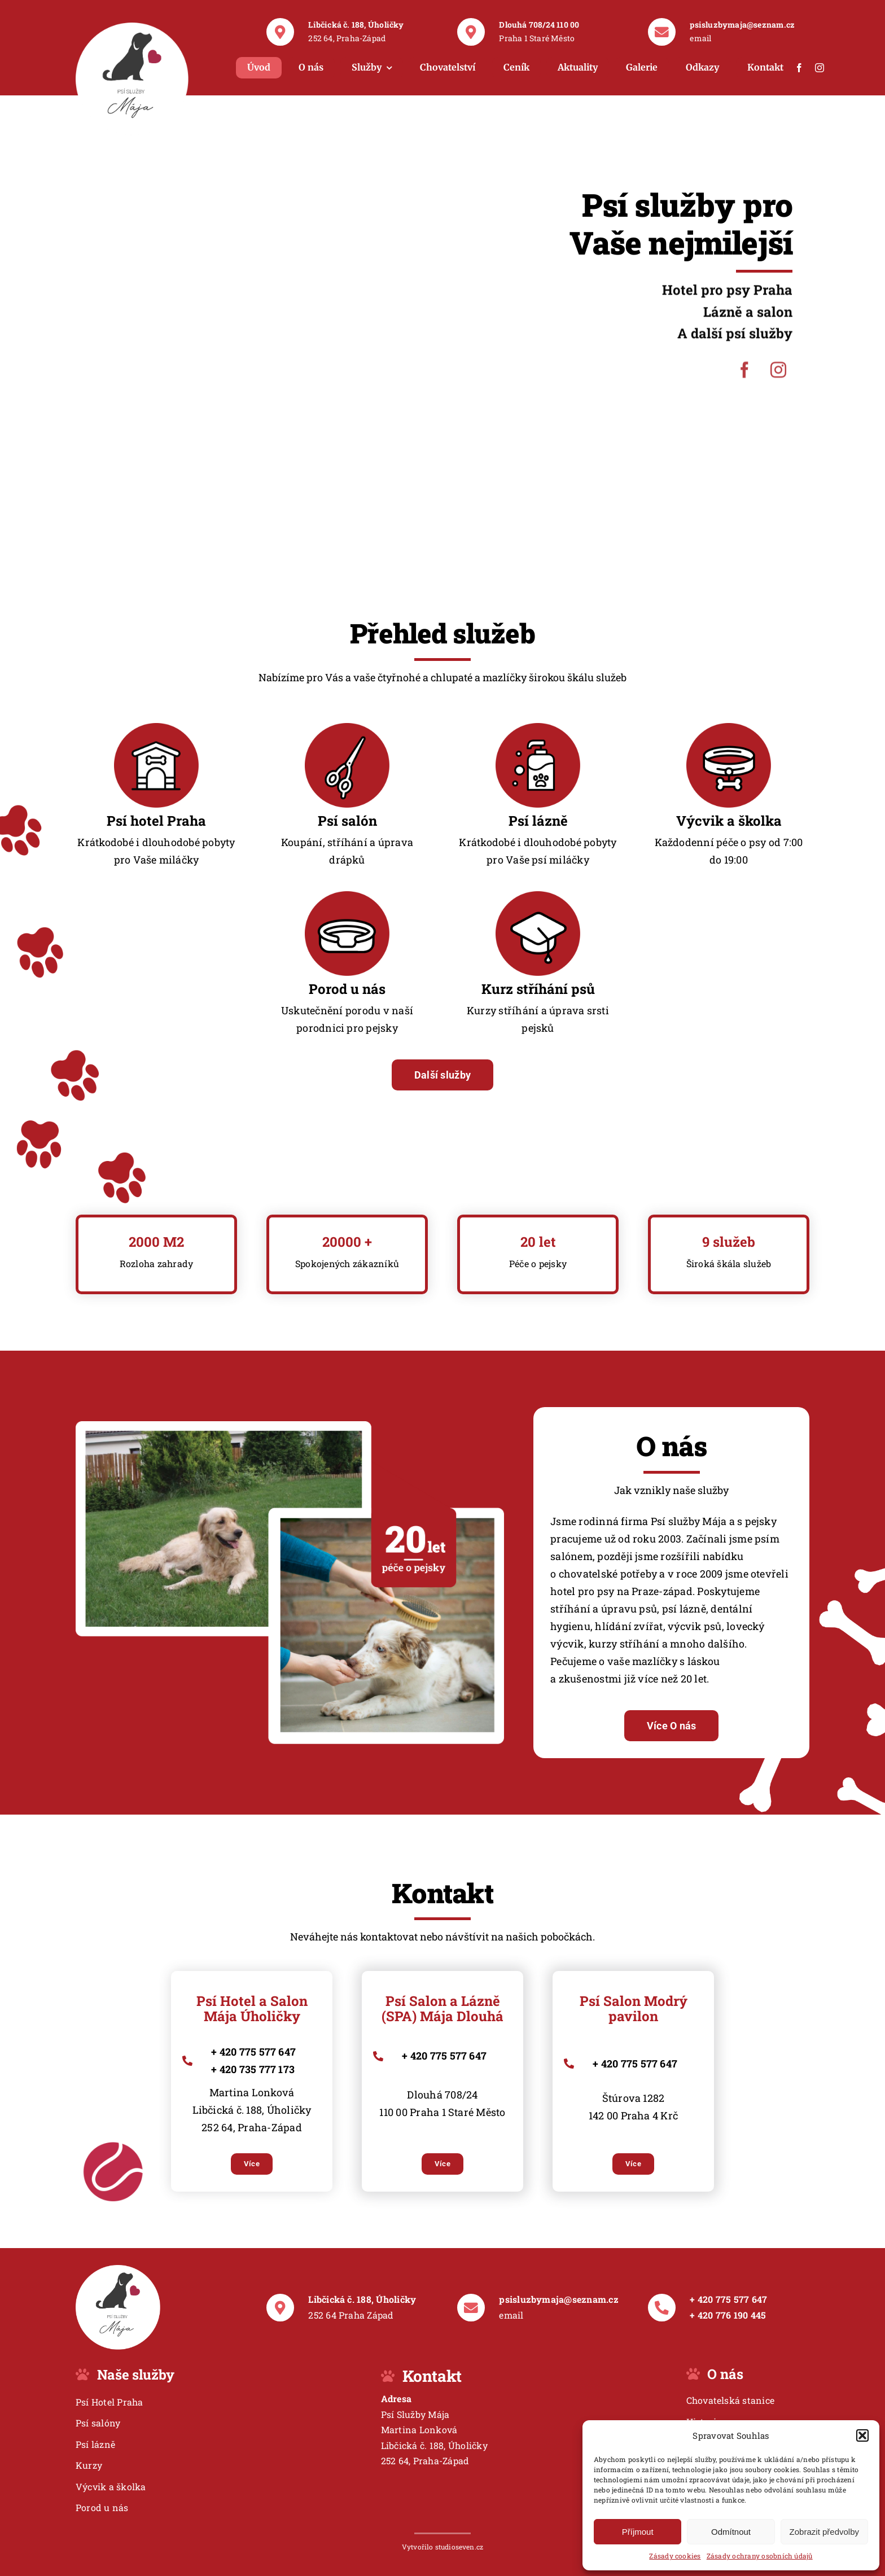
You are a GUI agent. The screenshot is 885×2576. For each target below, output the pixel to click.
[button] (862, 2435)
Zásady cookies (674, 2555)
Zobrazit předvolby (824, 2531)
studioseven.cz (459, 2546)
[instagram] (819, 67)
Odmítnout (731, 2531)
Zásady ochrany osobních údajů (760, 2555)
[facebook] (799, 67)
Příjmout (638, 2531)
